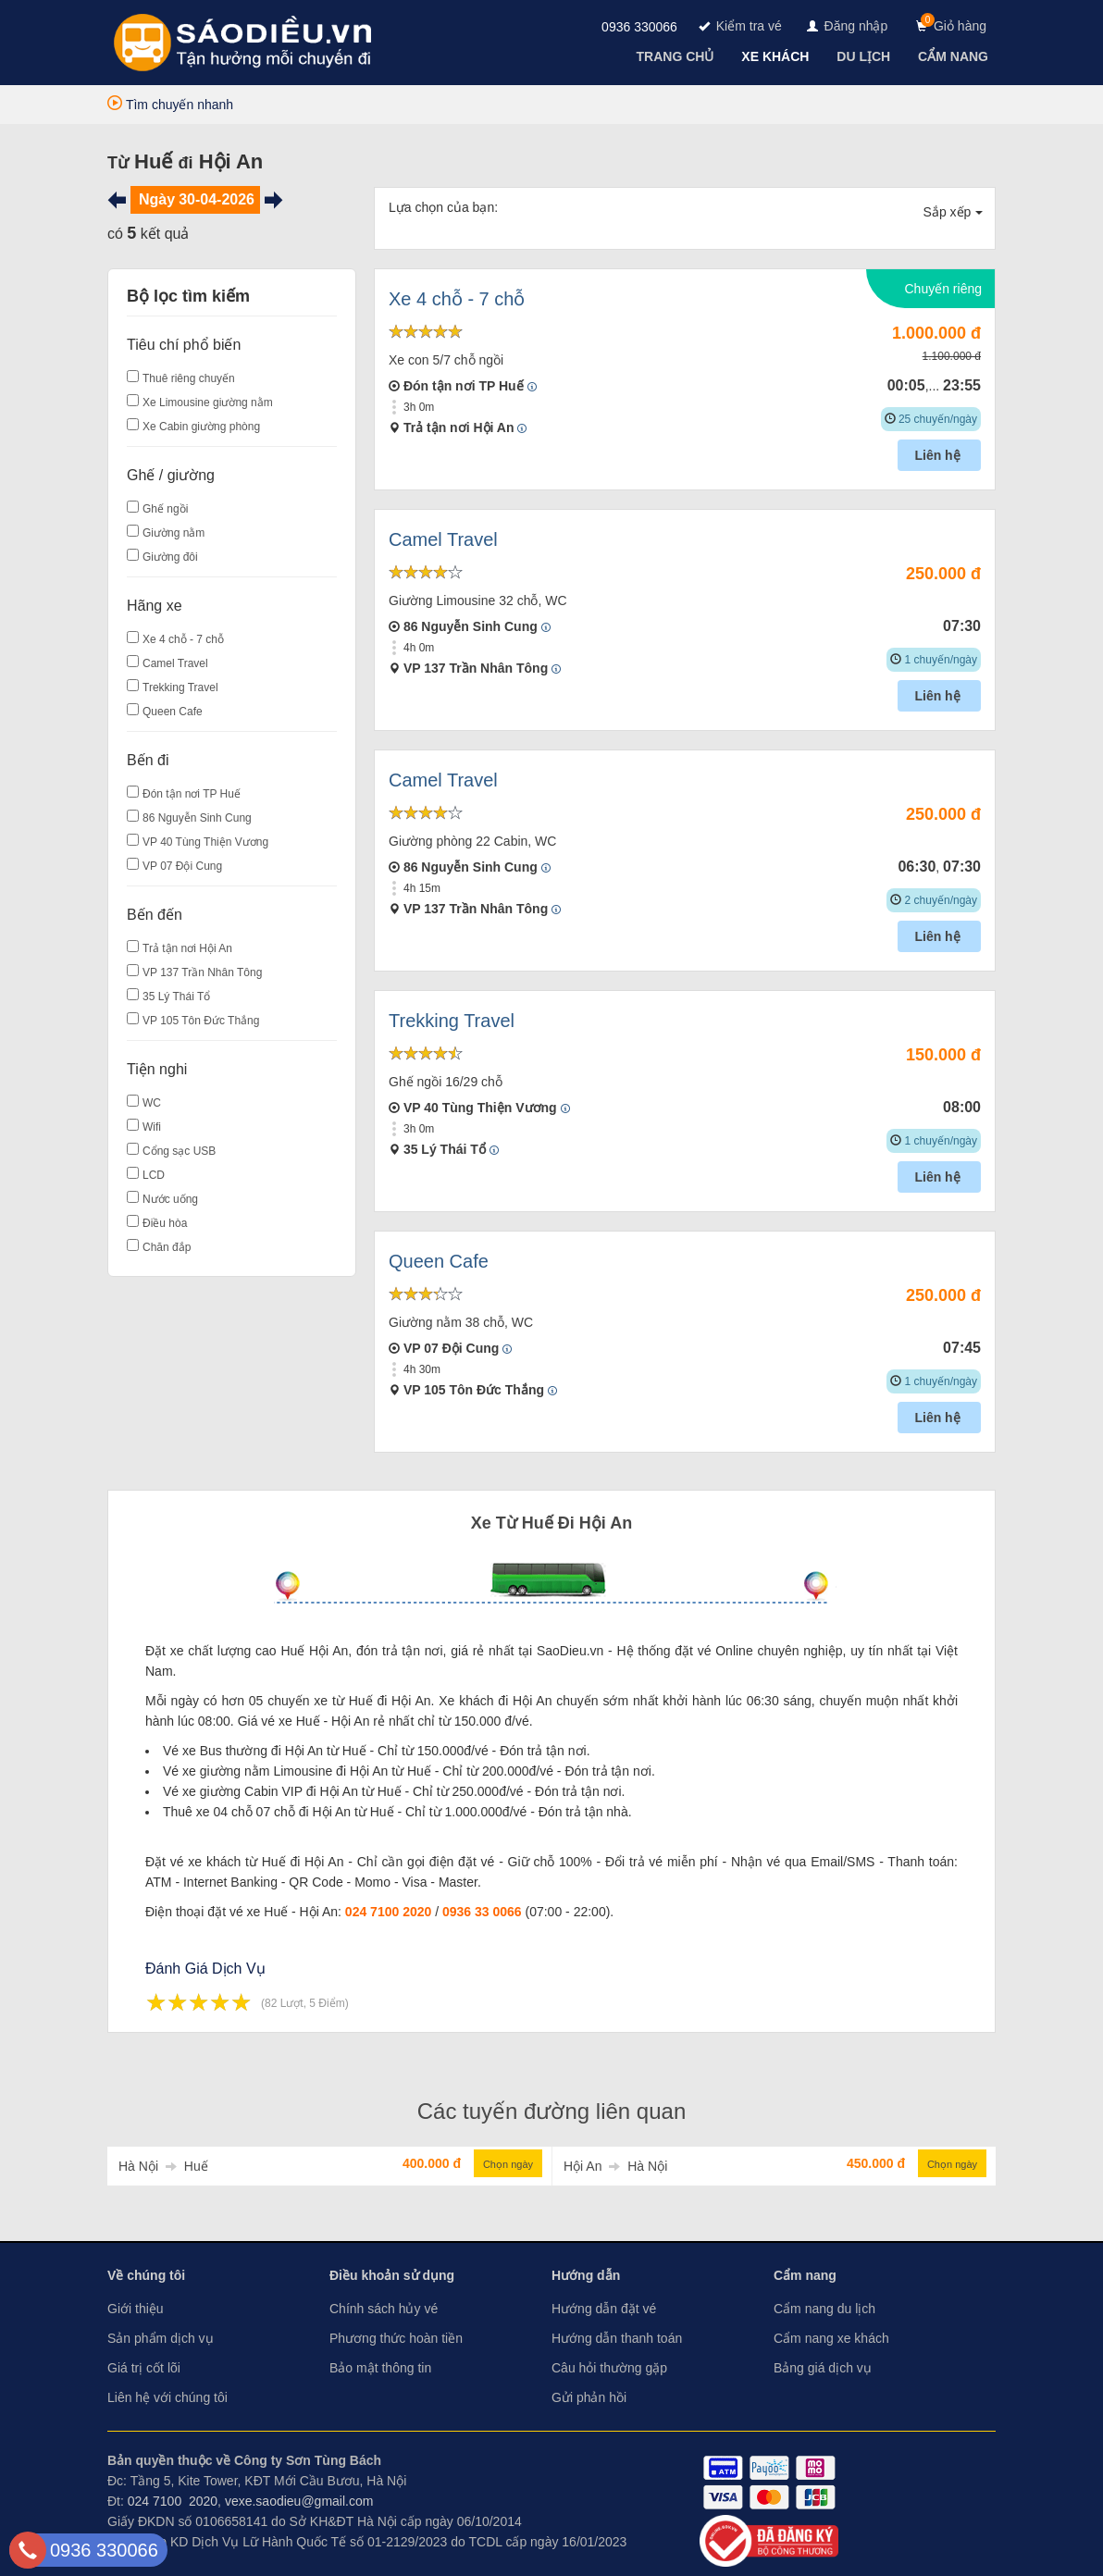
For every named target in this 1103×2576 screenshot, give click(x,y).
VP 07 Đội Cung (182, 866)
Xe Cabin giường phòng (201, 426)
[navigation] (677, 56)
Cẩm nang (805, 2275)
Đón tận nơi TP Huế (192, 793)
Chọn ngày (508, 2164)
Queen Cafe (173, 711)
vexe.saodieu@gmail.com (299, 2501)
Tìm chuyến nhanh (170, 104)
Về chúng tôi (146, 2275)
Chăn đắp (167, 1247)
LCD (154, 1175)
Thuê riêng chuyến (189, 378)
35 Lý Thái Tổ (176, 996)
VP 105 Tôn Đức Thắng (201, 1020)
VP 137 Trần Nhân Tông (202, 972)
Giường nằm (173, 532)
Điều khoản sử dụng (391, 2275)
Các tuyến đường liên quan (552, 2111)
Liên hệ (938, 455)
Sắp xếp (953, 211)
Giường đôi (170, 557)
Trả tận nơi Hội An (187, 948)
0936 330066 (639, 26)
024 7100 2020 (388, 1911)
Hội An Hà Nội (615, 2166)
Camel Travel (175, 663)
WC (152, 1102)
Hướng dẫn (586, 2275)
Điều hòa (165, 1223)
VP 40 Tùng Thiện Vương (205, 842)
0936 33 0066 (482, 1911)
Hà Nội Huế (163, 2166)
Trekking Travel (180, 687)
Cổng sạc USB (179, 1151)
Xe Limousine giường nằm (208, 402)
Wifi (152, 1127)
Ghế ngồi (165, 508)
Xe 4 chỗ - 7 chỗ (183, 639)
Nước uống (170, 1199)
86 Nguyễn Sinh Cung (197, 817)
